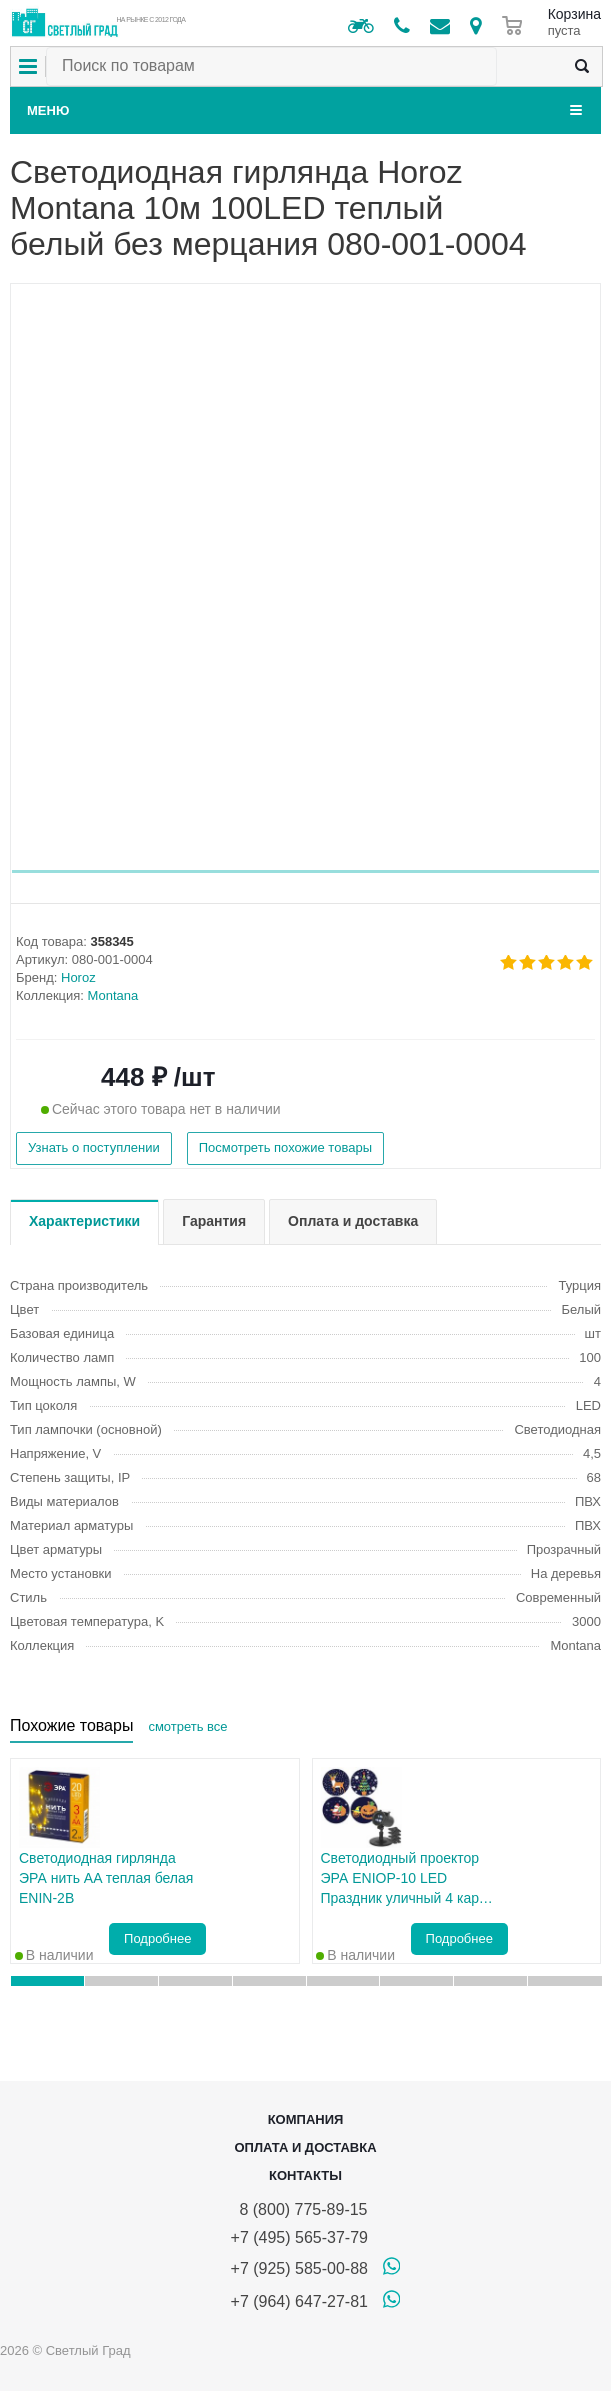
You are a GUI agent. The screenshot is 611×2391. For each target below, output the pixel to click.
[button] (305, 871)
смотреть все (187, 1726)
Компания (306, 2119)
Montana (113, 995)
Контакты (305, 2175)
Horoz (78, 977)
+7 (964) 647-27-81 (299, 2301)
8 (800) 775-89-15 (299, 2209)
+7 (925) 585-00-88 (299, 2268)
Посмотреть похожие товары (285, 1147)
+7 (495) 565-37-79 (299, 2237)
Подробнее (157, 1938)
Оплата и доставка (305, 2147)
